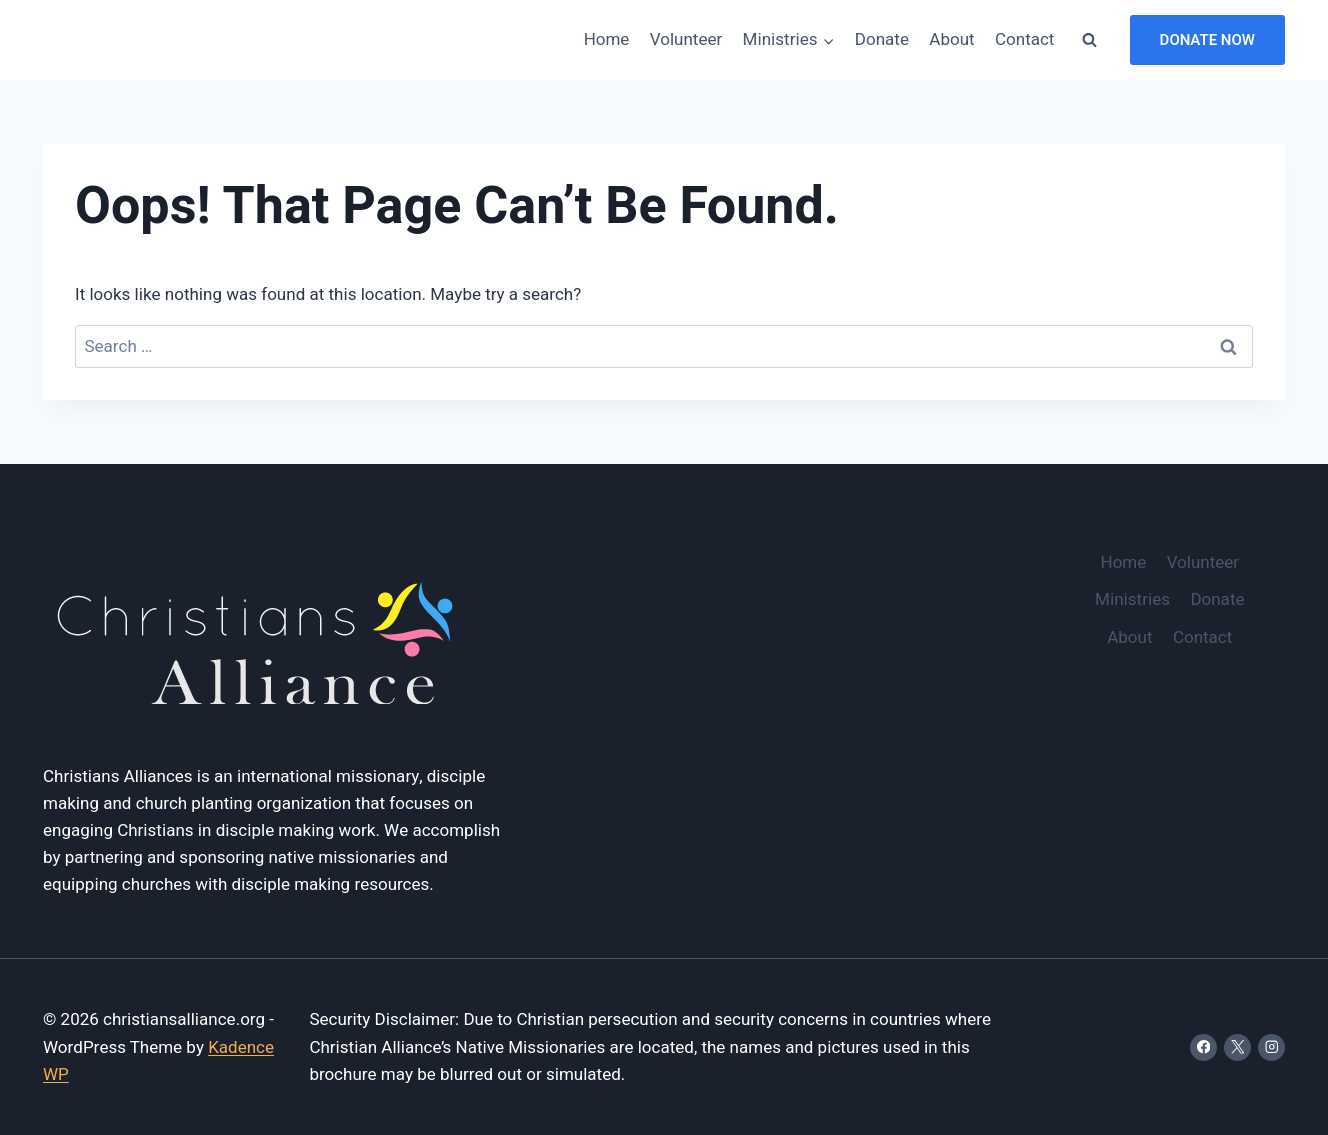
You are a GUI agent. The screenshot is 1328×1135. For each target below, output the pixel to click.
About (951, 39)
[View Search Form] (1090, 40)
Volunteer (686, 39)
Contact (1024, 39)
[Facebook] (1203, 1047)
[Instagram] (1271, 1047)
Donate (882, 39)
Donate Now (1207, 40)
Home (607, 39)
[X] (1237, 1047)
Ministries (1132, 599)
